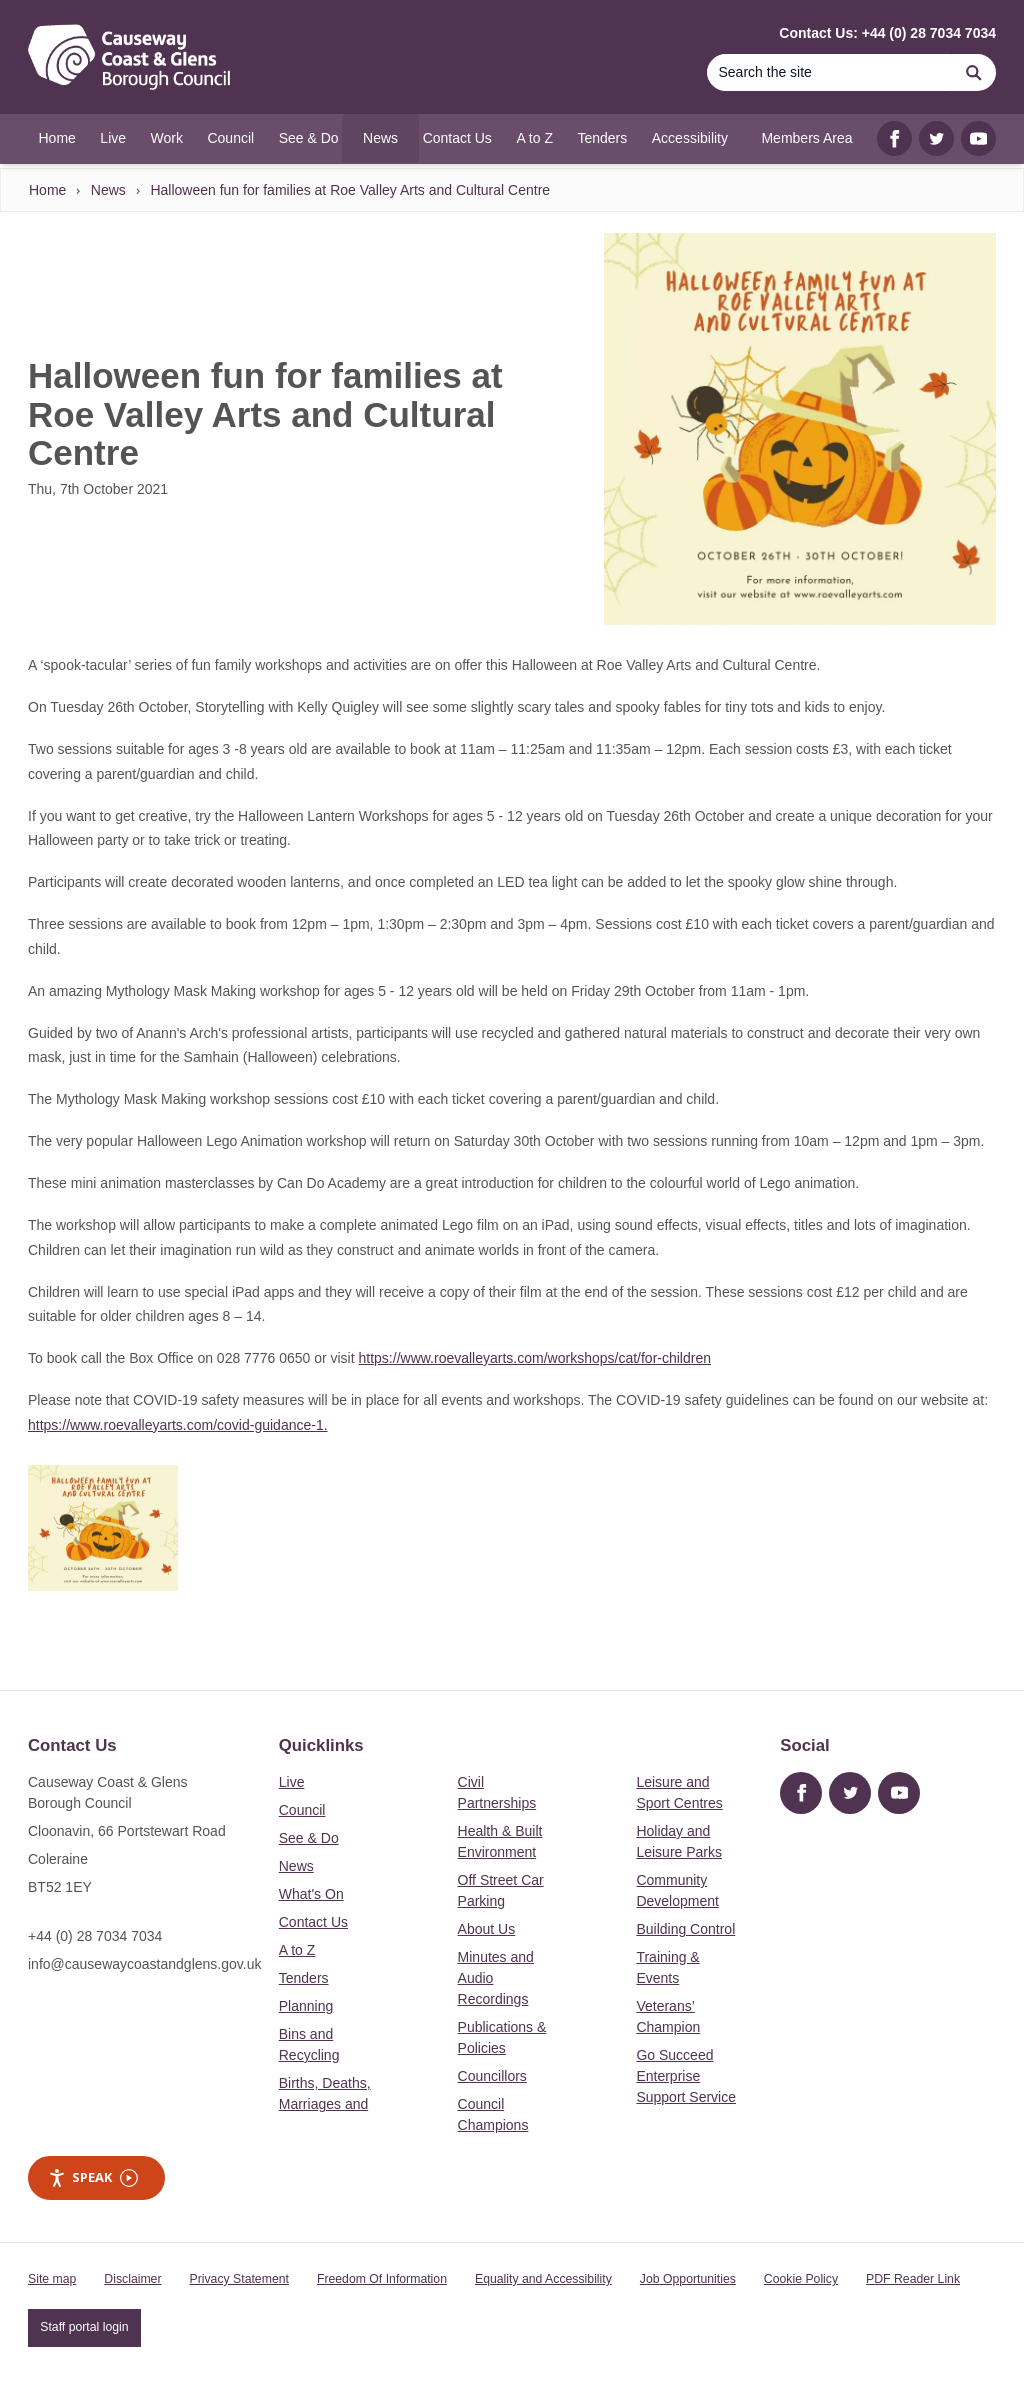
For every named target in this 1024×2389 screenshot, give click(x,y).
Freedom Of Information (382, 2279)
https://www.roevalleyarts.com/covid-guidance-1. (178, 1425)
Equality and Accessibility (543, 2279)
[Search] (829, 72)
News (108, 190)
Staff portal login (84, 2327)
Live (292, 1782)
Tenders (304, 1978)
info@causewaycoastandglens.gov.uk (144, 1964)
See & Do (309, 1838)
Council (302, 1810)
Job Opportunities (688, 2279)
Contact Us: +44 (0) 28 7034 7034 (887, 33)
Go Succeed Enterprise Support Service (686, 2076)
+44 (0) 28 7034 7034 (95, 1936)
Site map (52, 2279)
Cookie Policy (801, 2279)
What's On (311, 1894)
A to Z (297, 1950)
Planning (306, 2006)
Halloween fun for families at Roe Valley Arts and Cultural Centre (350, 190)
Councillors (492, 2076)
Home (47, 190)
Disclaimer (132, 2279)
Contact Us (313, 1922)
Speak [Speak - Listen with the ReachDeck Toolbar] (93, 2177)
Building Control (685, 1929)
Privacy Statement (239, 2279)
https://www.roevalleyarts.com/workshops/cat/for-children (535, 1358)
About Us (487, 1929)
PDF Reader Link (913, 2279)
